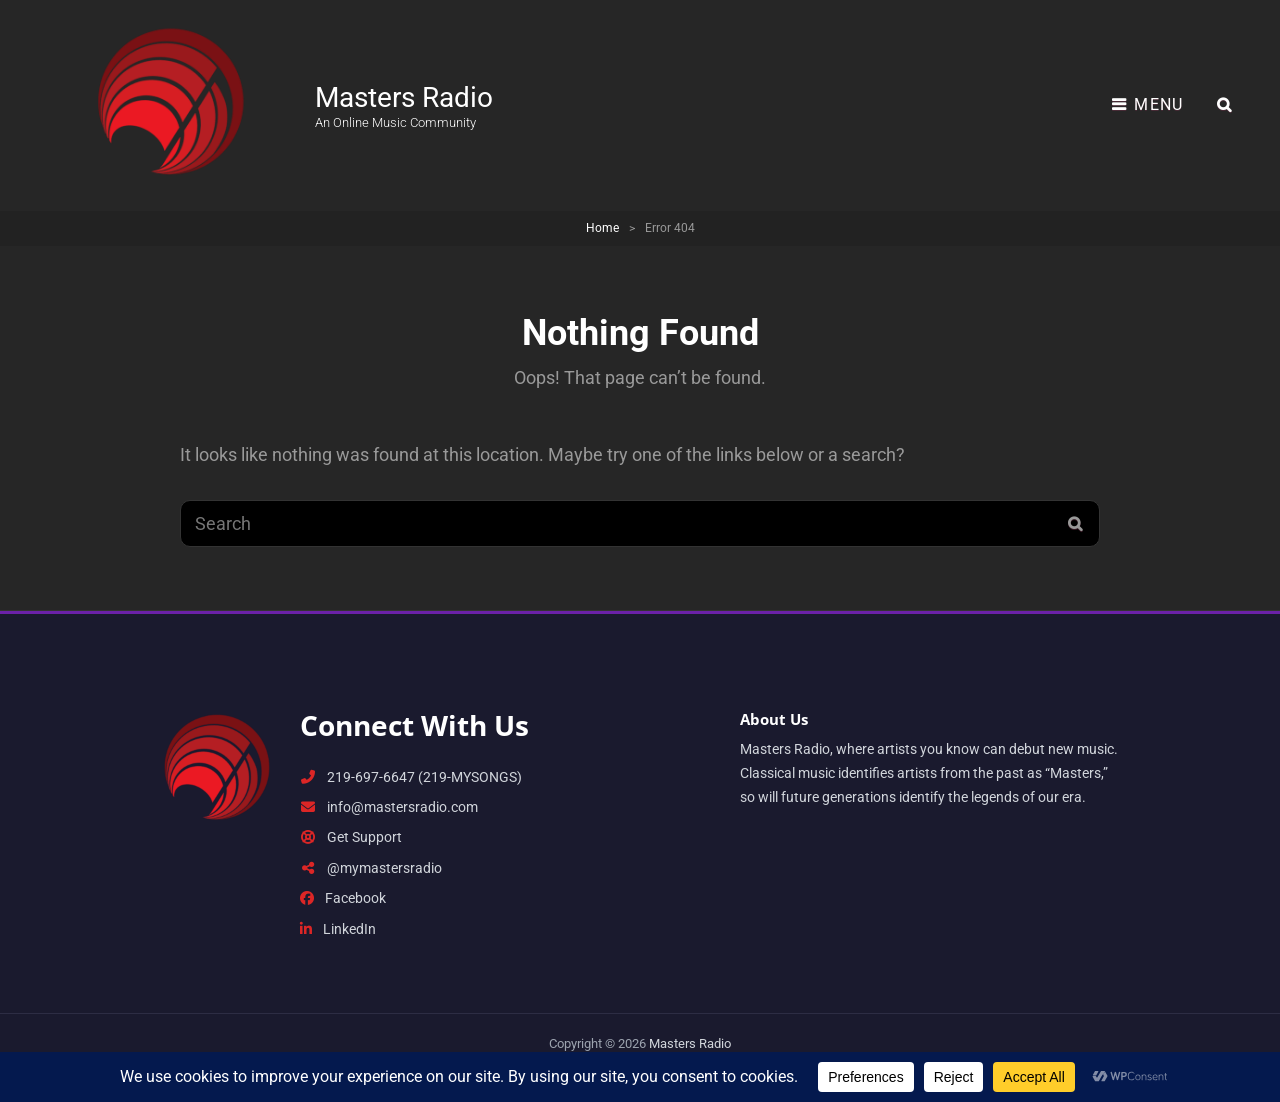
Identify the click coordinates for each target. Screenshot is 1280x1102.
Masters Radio (404, 97)
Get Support (351, 837)
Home (602, 228)
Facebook (343, 898)
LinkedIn (338, 929)
